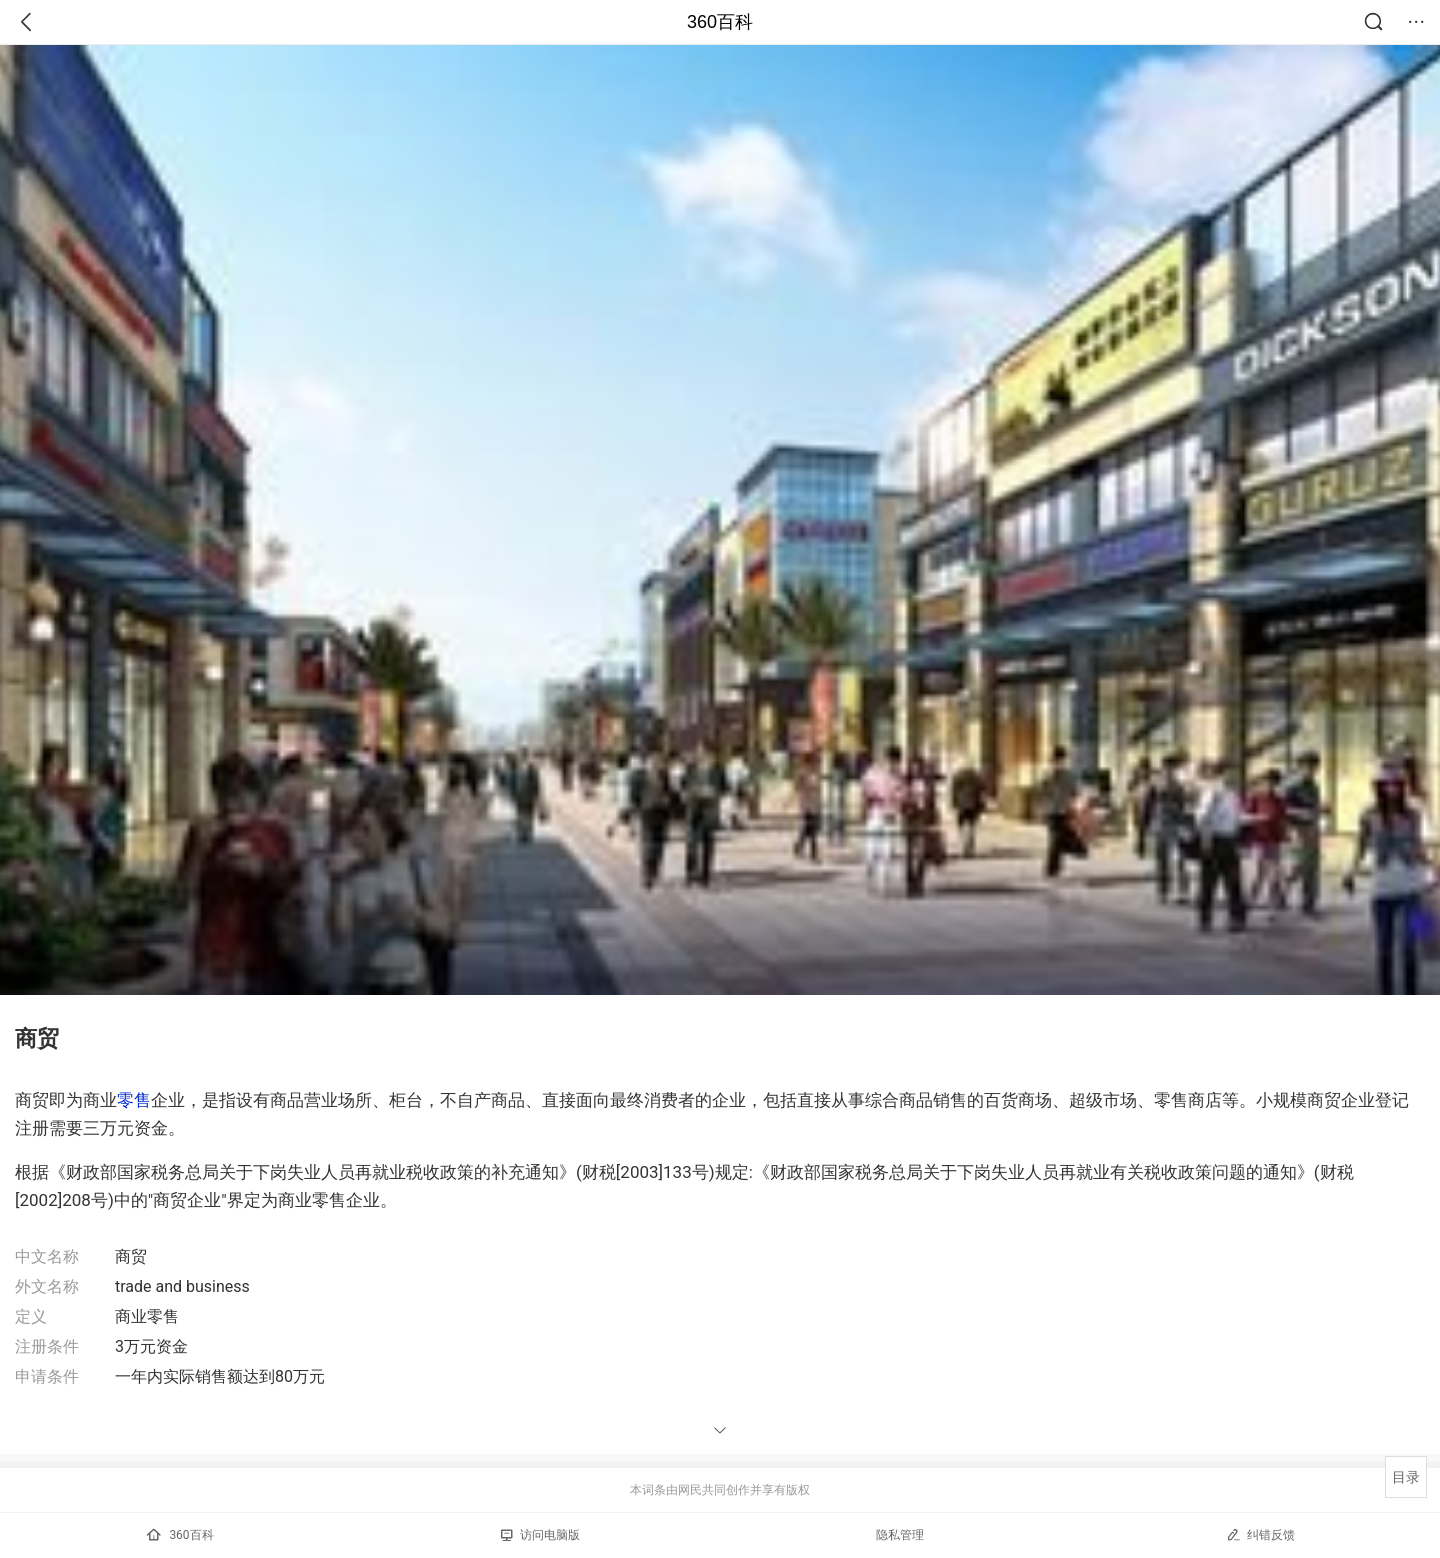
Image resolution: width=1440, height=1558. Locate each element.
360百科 (720, 22)
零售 (134, 1100)
